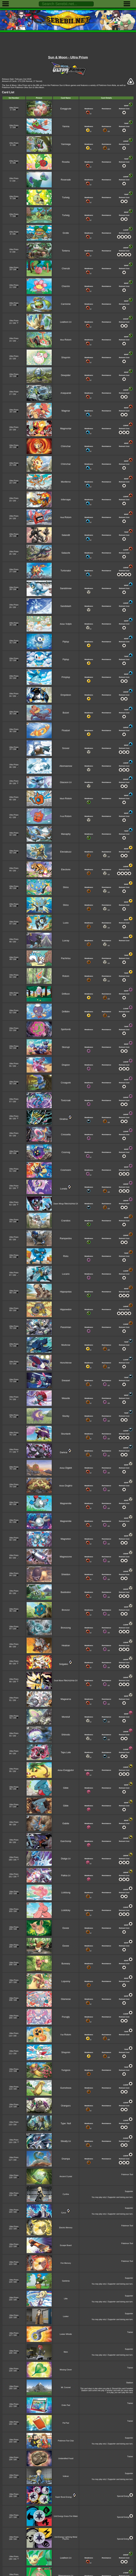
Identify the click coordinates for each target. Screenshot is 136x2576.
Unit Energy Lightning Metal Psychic (65, 2538)
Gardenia (66, 2281)
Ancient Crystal (66, 2176)
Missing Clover (66, 2370)
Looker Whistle (66, 2334)
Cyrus (63, 2213)
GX (66, 322)
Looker (66, 2316)
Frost (66, 816)
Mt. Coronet (66, 2387)
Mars (66, 2352)
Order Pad (65, 2405)
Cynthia (66, 2194)
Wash (66, 799)
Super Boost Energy (63, 2497)
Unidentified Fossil (65, 2458)
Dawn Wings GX (65, 1204)
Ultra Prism (14, 108)
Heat (65, 517)
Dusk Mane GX (66, 1681)
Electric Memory (65, 2228)
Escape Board (66, 2245)
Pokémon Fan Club (66, 2441)
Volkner (66, 2476)
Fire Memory (66, 2263)
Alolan (66, 624)
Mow (65, 340)
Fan (66, 2035)
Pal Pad (66, 2423)
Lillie (66, 2299)
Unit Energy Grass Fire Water (66, 2516)
